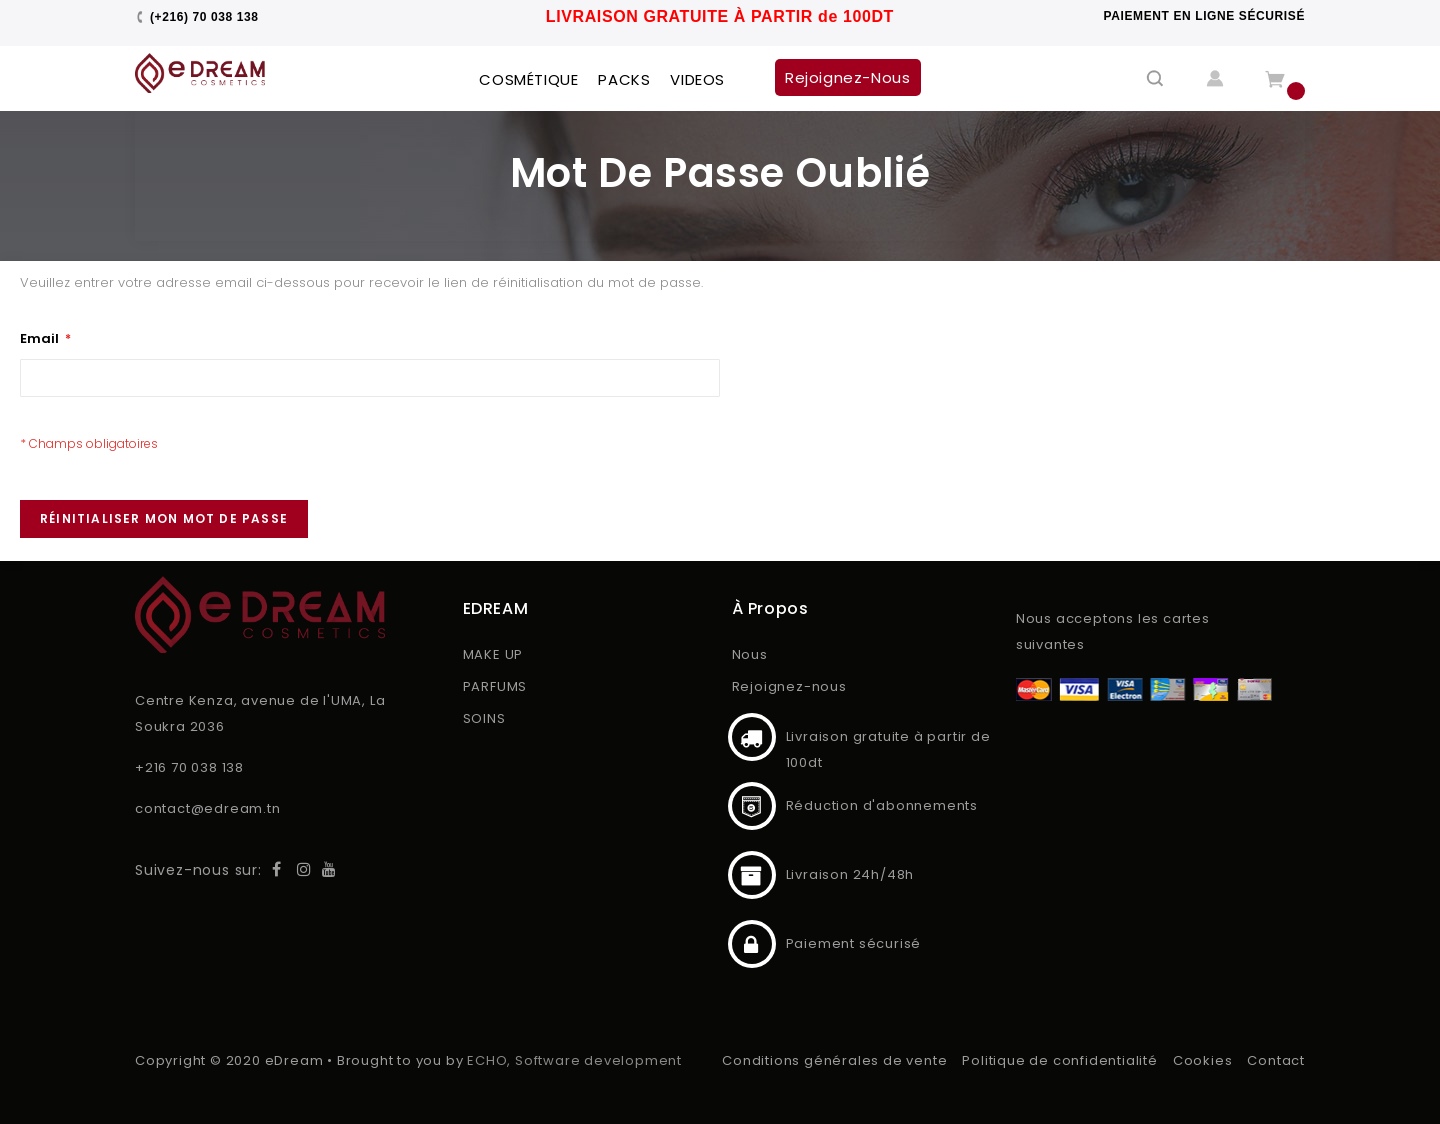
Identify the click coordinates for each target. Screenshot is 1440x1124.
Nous (750, 654)
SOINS (484, 718)
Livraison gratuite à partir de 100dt (752, 737)
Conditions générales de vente (834, 1060)
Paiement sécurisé (752, 944)
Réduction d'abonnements (752, 806)
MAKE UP (493, 654)
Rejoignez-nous (789, 686)
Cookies (1203, 1060)
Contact (1276, 1060)
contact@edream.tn (208, 808)
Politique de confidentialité (1059, 1060)
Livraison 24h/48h (752, 875)
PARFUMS (495, 686)
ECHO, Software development (574, 1060)
